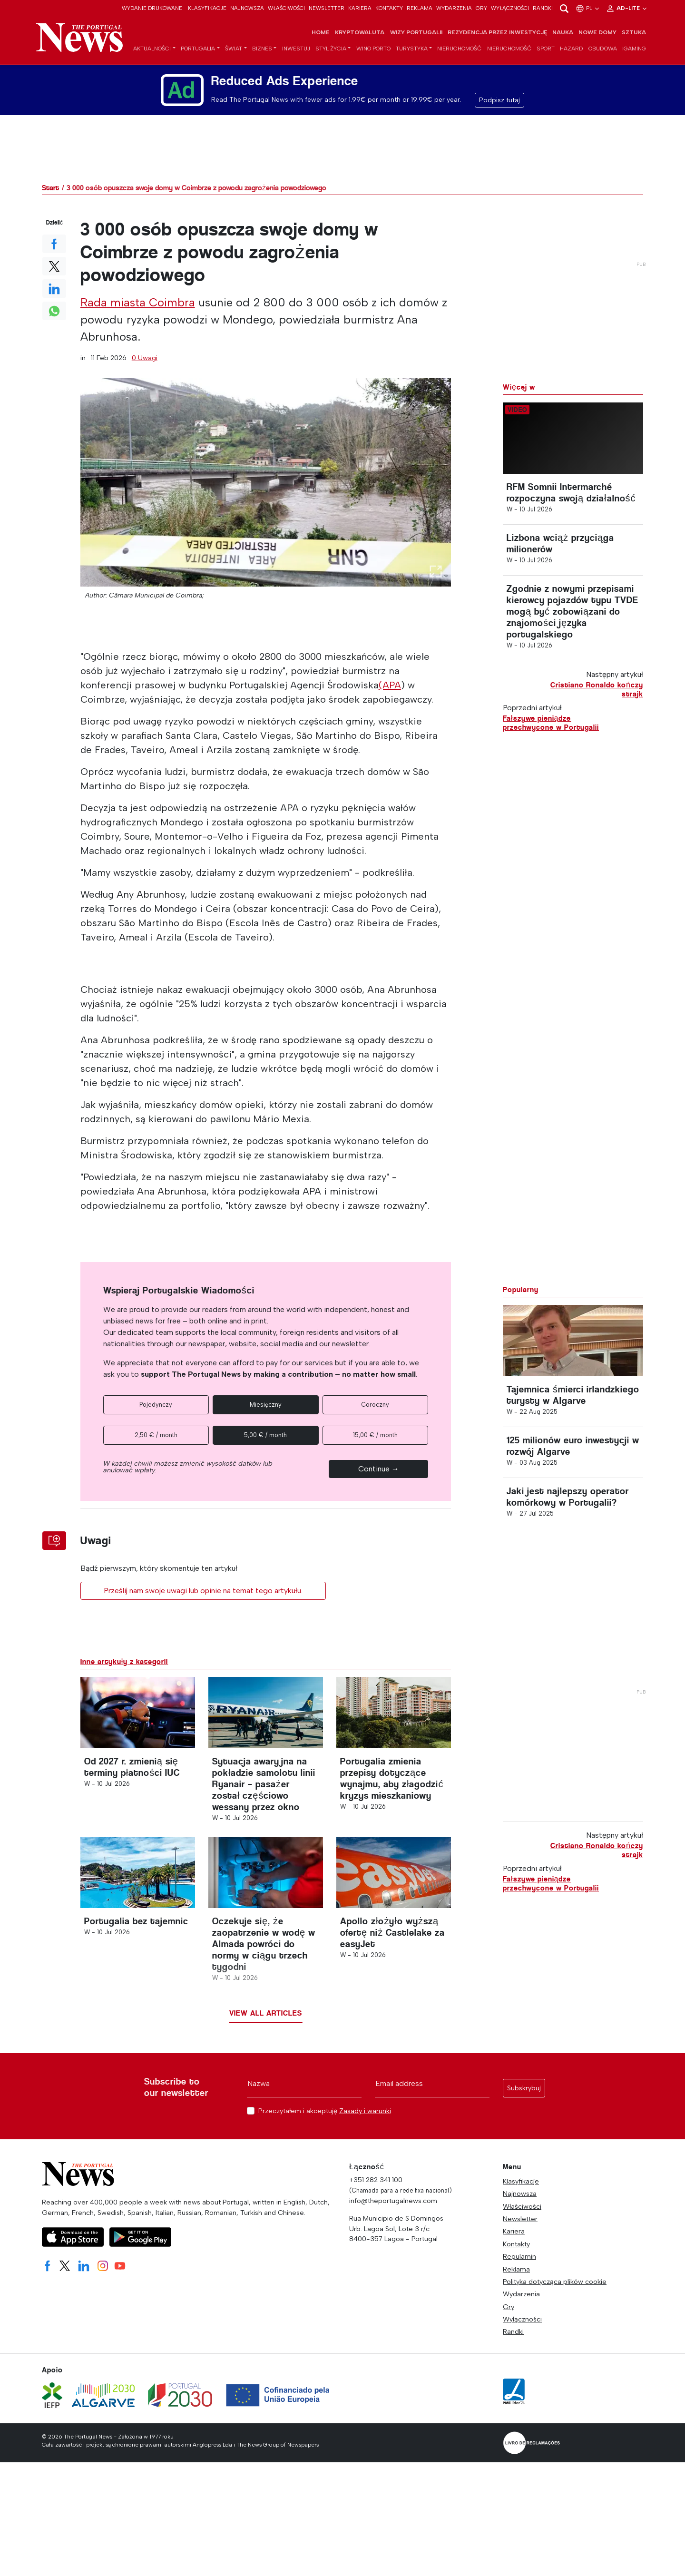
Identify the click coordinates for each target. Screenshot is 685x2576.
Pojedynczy (155, 1404)
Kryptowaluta (359, 32)
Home (321, 32)
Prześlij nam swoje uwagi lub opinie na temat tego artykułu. (203, 1590)
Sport (546, 48)
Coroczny (375, 1404)
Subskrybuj (524, 2088)
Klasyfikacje (207, 8)
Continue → (378, 1468)
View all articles (265, 2013)
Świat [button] (233, 48)
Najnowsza (247, 8)
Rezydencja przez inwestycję (497, 32)
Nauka (562, 32)
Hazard (571, 48)
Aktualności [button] (152, 48)
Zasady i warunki (365, 2110)
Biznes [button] (262, 48)
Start (50, 187)
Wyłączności (510, 8)
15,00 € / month (375, 1435)
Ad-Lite (627, 8)
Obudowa (602, 48)
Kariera (360, 8)
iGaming (634, 48)
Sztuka (634, 32)
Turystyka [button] (412, 48)
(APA (390, 685)
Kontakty (389, 8)
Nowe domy (597, 32)
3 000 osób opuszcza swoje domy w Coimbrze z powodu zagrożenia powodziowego (196, 187)
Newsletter (326, 8)
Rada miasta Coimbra (137, 302)
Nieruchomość (459, 48)
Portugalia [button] (198, 48)
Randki (543, 8)
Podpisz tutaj (499, 100)
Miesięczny (266, 1404)
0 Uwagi (144, 357)
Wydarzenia (454, 8)
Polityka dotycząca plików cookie (555, 2281)
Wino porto (373, 48)
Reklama (419, 8)
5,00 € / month (265, 1435)
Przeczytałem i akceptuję (324, 2111)
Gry (481, 8)
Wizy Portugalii (416, 32)
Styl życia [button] (330, 48)
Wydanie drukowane (152, 8)
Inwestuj (296, 48)
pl (588, 8)
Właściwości (286, 8)
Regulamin (519, 2256)
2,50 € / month (156, 1435)
